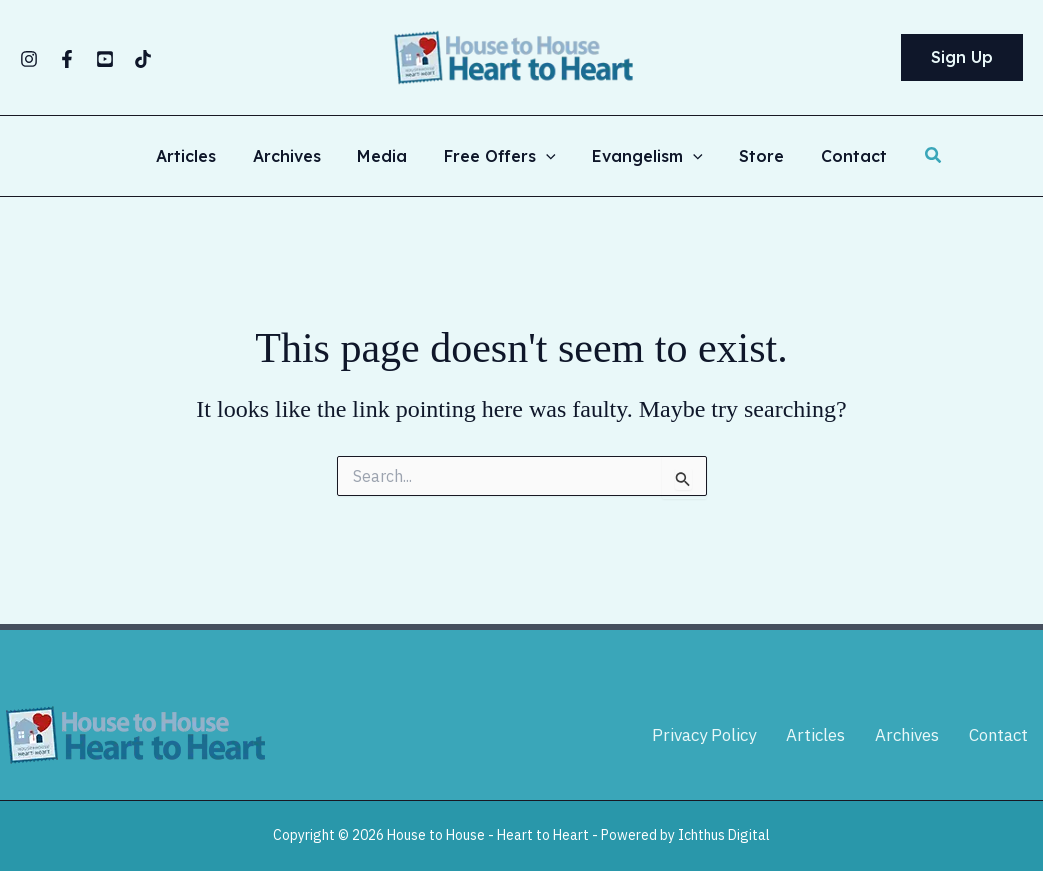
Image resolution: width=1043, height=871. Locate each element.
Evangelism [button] (643, 156)
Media (387, 156)
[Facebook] (67, 59)
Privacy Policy (702, 735)
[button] (962, 58)
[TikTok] (143, 59)
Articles (200, 156)
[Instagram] (29, 59)
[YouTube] (105, 59)
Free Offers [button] (500, 156)
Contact (840, 156)
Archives (296, 156)
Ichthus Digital (724, 835)
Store (752, 156)
